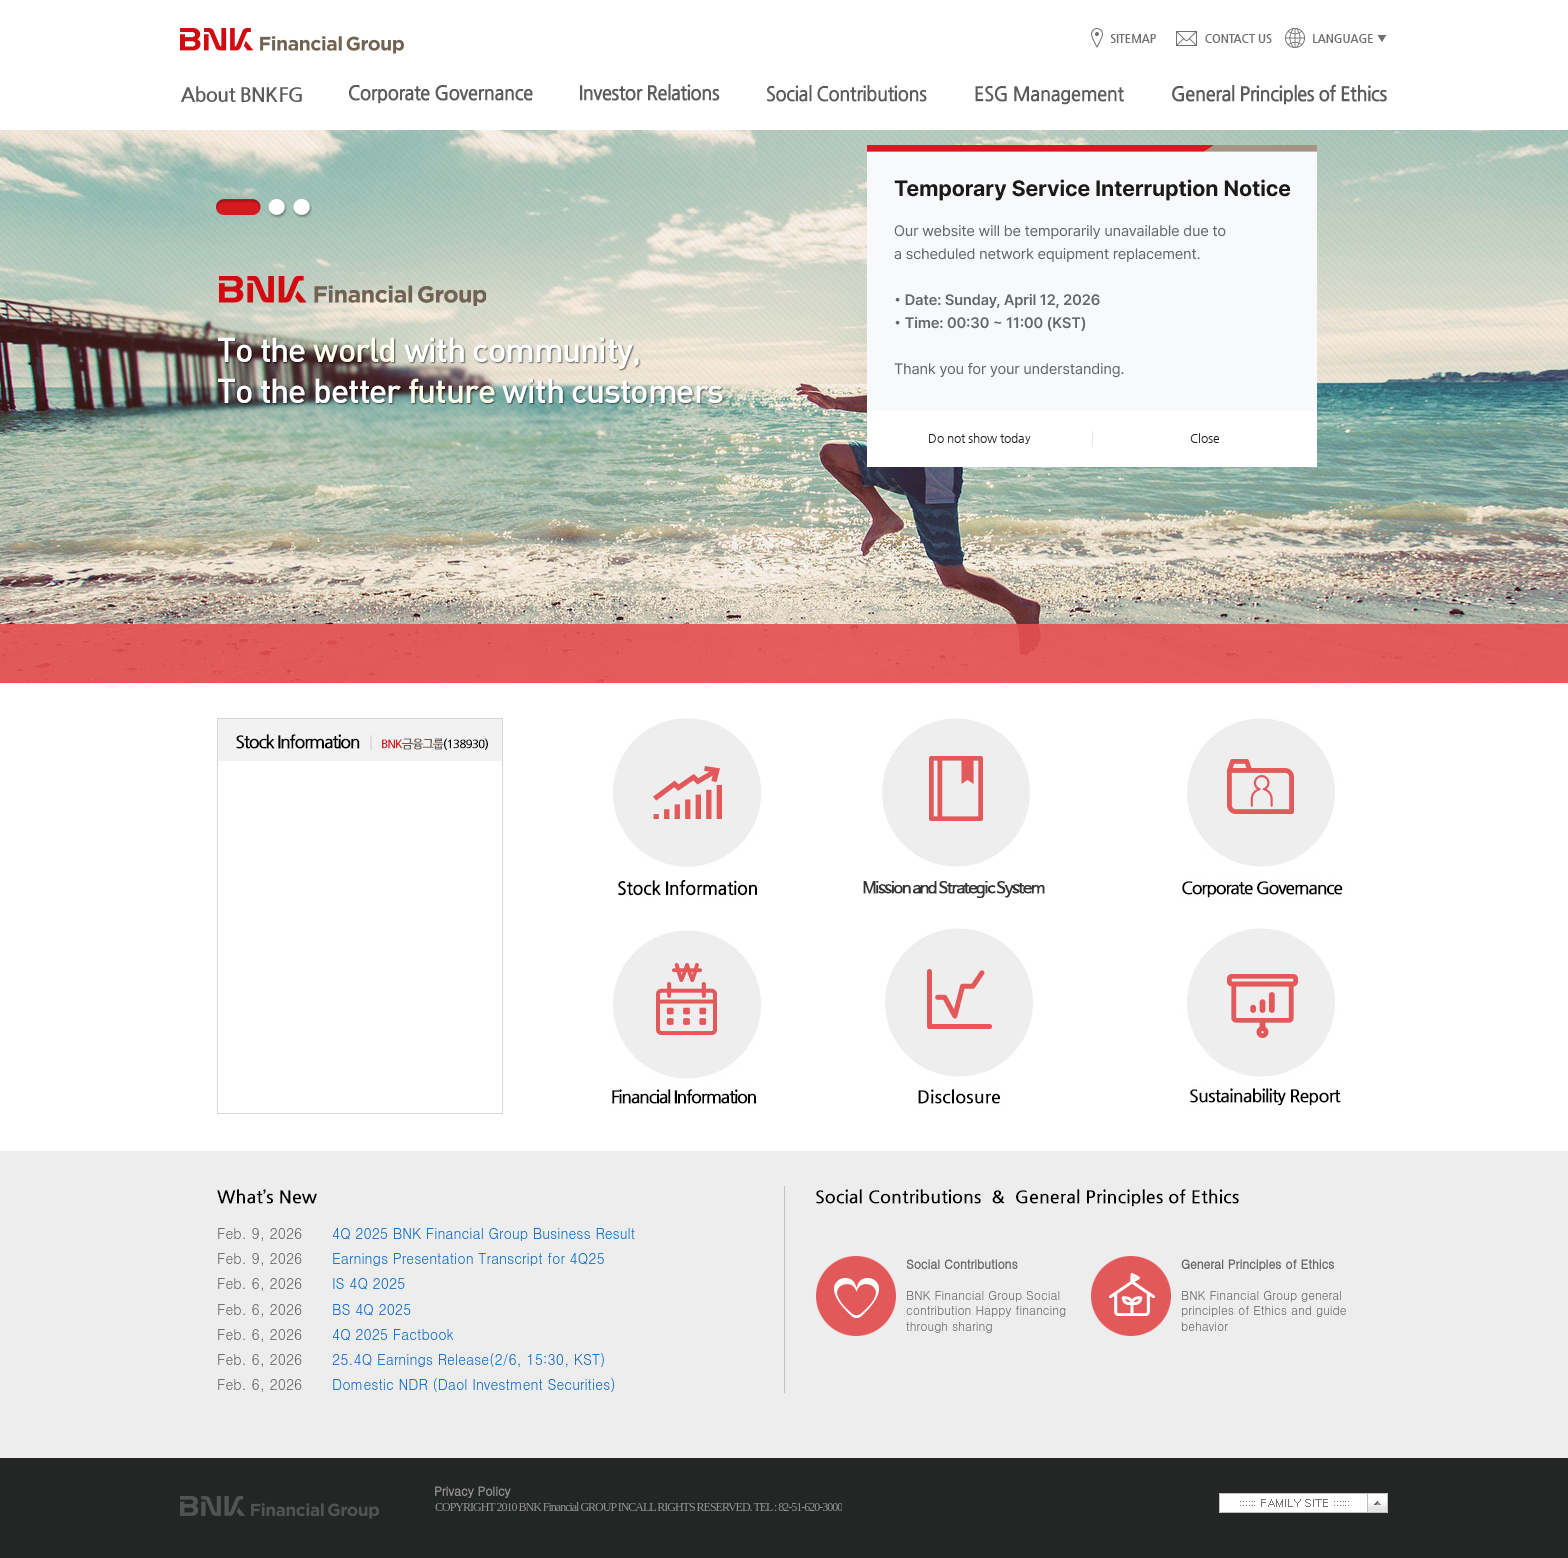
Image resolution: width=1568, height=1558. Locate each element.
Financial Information (687, 1013)
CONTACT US (1223, 39)
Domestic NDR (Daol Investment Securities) (473, 1384)
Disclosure (956, 1013)
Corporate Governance (1262, 816)
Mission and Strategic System (956, 816)
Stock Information (687, 816)
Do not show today (979, 438)
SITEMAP (1132, 39)
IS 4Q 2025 (368, 1283)
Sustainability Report (1262, 1013)
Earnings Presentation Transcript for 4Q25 (468, 1258)
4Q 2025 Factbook (393, 1334)
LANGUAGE (1330, 39)
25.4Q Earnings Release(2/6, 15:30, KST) (468, 1359)
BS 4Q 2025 (371, 1309)
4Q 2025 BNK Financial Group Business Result (483, 1233)
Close (1205, 438)
